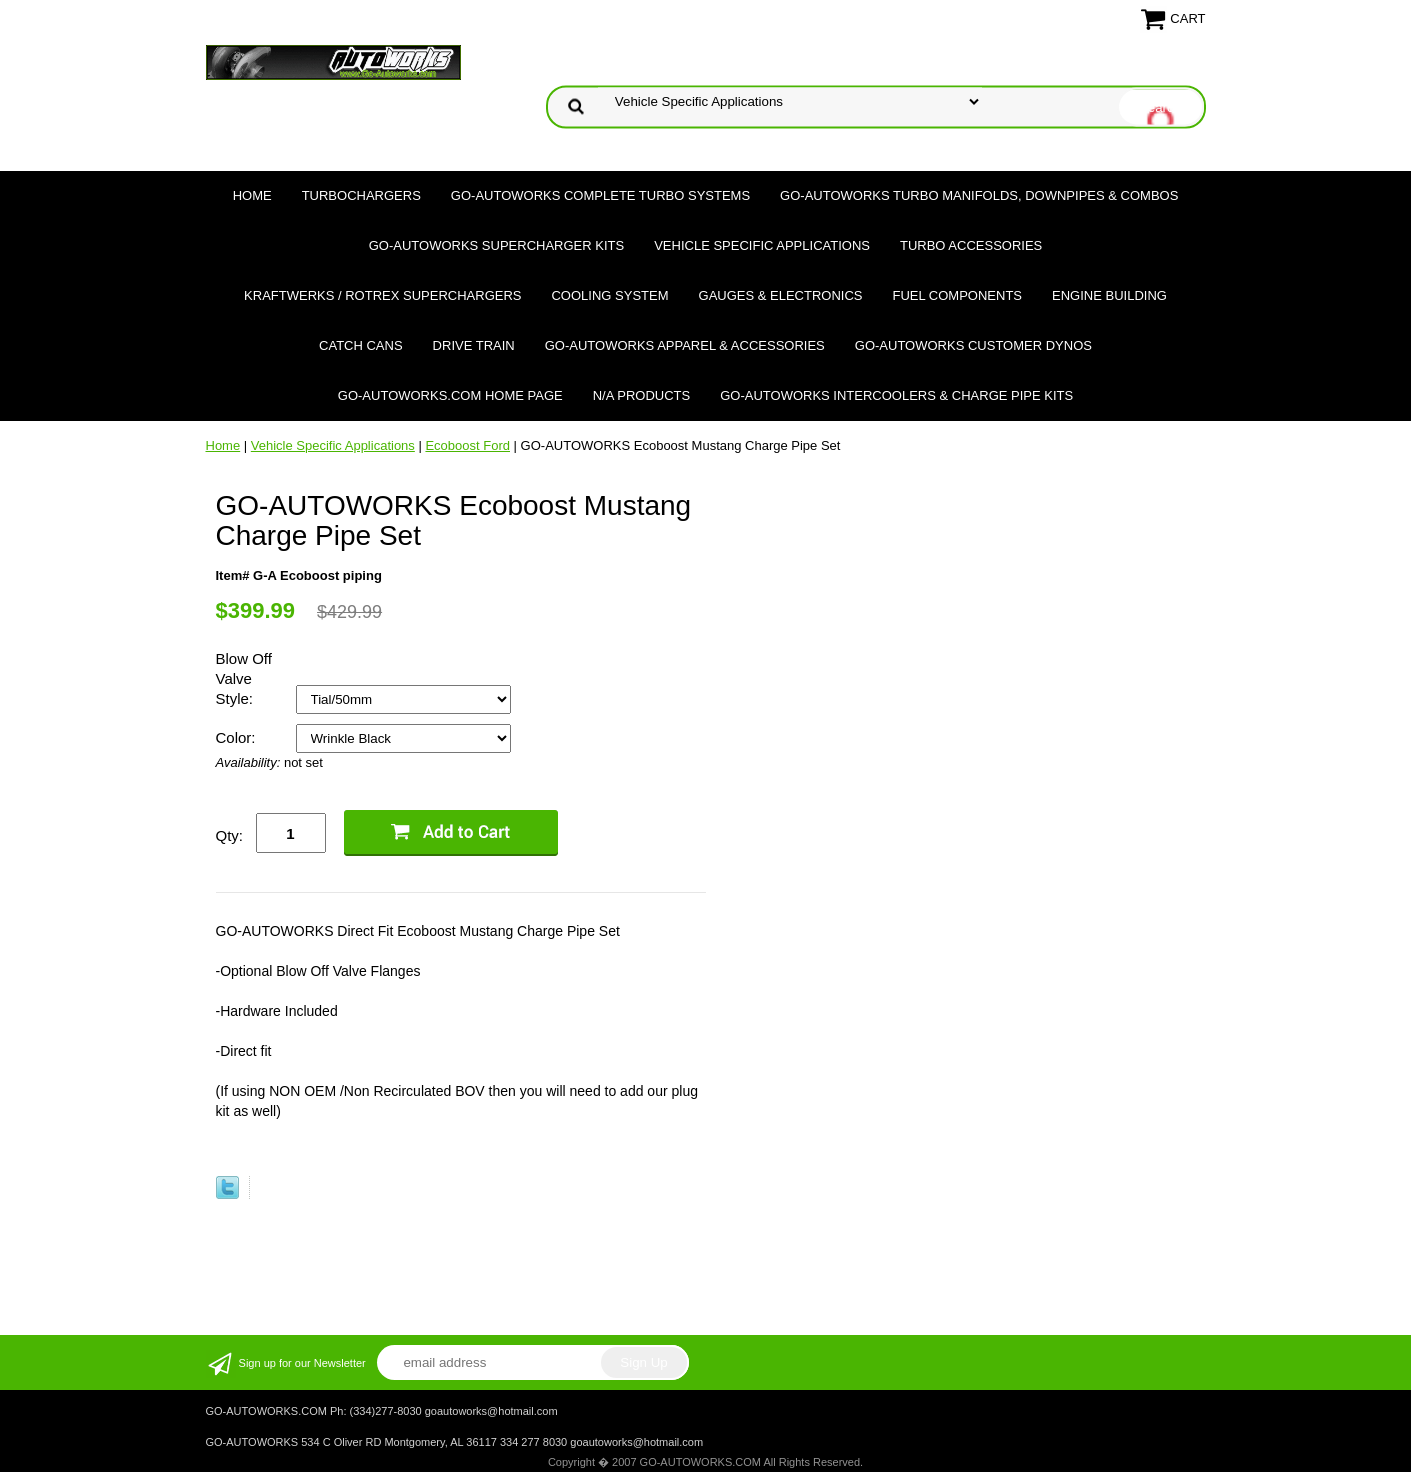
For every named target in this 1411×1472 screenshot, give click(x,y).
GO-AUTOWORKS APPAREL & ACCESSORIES (685, 345)
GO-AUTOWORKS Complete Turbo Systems (600, 195)
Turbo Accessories (971, 245)
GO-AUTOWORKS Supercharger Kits (496, 245)
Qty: (230, 835)
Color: (238, 737)
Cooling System (609, 295)
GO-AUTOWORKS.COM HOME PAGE (450, 395)
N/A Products (642, 395)
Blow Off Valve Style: (244, 678)
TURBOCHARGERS (361, 195)
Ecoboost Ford (467, 445)
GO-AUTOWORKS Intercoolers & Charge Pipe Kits (896, 395)
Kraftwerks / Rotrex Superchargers (382, 295)
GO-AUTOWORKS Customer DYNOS (973, 345)
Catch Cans (361, 345)
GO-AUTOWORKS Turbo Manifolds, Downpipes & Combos (979, 195)
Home (252, 195)
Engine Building (1109, 295)
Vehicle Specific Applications (762, 245)
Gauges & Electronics (781, 295)
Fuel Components (958, 295)
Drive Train (474, 345)
